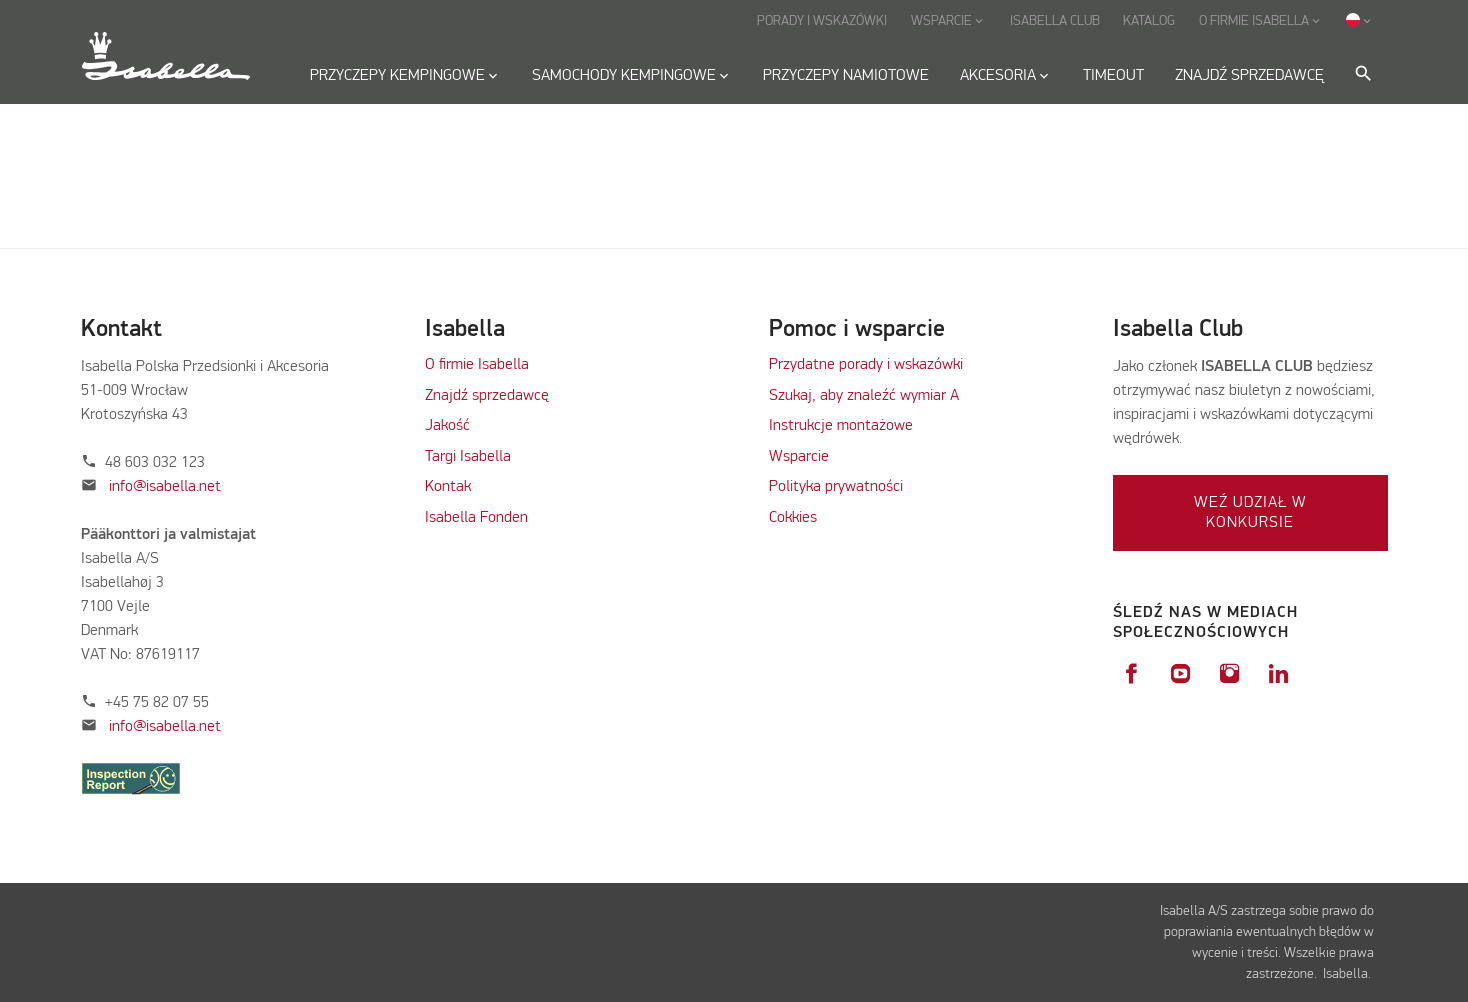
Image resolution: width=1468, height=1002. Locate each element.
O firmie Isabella (477, 365)
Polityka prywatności (836, 487)
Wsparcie (799, 457)
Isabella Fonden (476, 518)
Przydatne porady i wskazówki (866, 365)
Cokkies (793, 518)
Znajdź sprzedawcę (487, 396)
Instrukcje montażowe (841, 426)
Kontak (448, 487)
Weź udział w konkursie (1250, 513)
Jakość (447, 426)
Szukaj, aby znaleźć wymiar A (864, 396)
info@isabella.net (165, 487)
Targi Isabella (468, 457)
